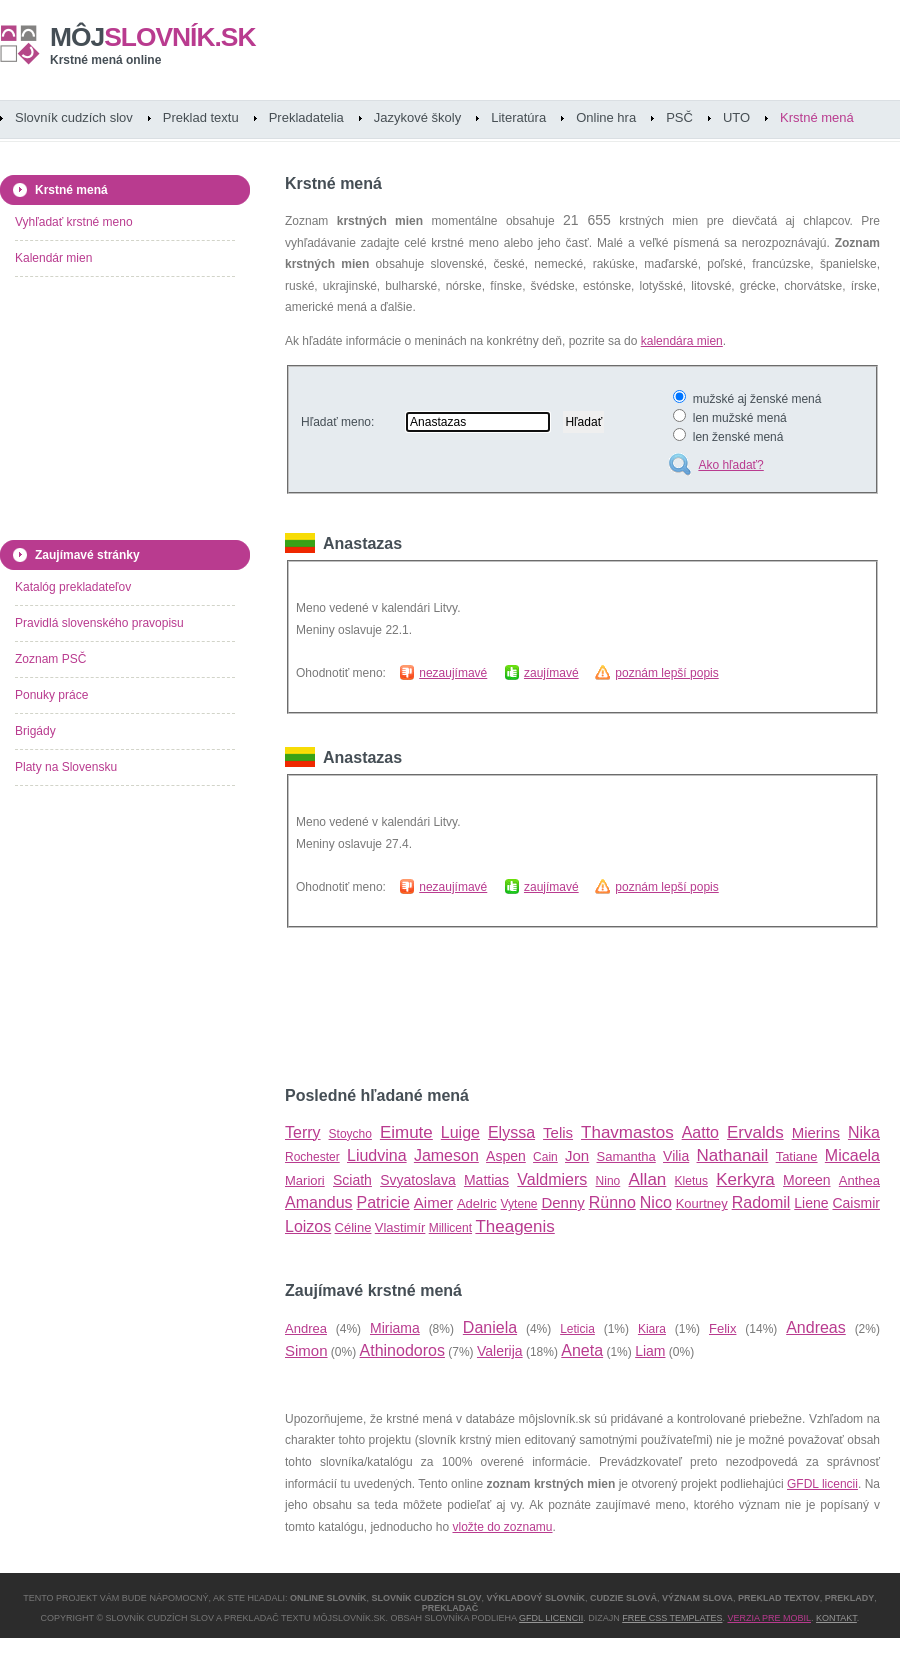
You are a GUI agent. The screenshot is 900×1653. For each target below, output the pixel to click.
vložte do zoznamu (502, 1527)
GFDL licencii (822, 1484)
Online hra (606, 117)
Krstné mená (817, 117)
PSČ (679, 117)
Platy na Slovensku (66, 767)
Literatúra (518, 117)
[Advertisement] (115, 412)
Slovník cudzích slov (74, 117)
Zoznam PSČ (50, 659)
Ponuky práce (51, 695)
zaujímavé (551, 673)
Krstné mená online (105, 60)
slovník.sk (153, 37)
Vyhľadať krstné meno (74, 222)
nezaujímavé (453, 673)
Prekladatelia (306, 117)
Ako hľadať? (730, 465)
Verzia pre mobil (769, 1618)
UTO (736, 117)
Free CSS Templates (672, 1618)
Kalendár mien (53, 258)
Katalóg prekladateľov (73, 587)
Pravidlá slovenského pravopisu (99, 623)
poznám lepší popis (666, 673)
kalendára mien (682, 341)
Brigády (35, 731)
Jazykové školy (417, 117)
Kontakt (836, 1618)
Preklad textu (201, 117)
